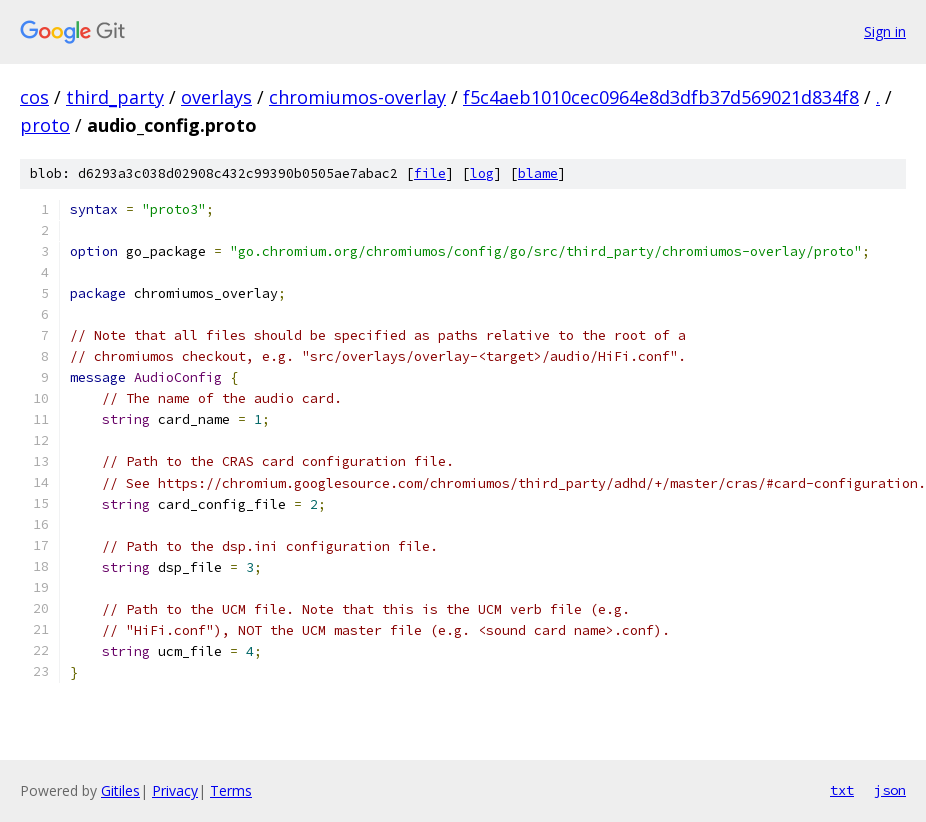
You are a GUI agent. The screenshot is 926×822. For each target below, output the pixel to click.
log (482, 173)
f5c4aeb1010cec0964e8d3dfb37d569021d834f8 (661, 97)
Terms (231, 790)
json (890, 790)
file (430, 173)
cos (34, 97)
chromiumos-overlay (357, 97)
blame (538, 173)
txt (842, 790)
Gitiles (120, 790)
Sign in (885, 31)
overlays (216, 97)
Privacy (175, 790)
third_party (115, 97)
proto (45, 125)
